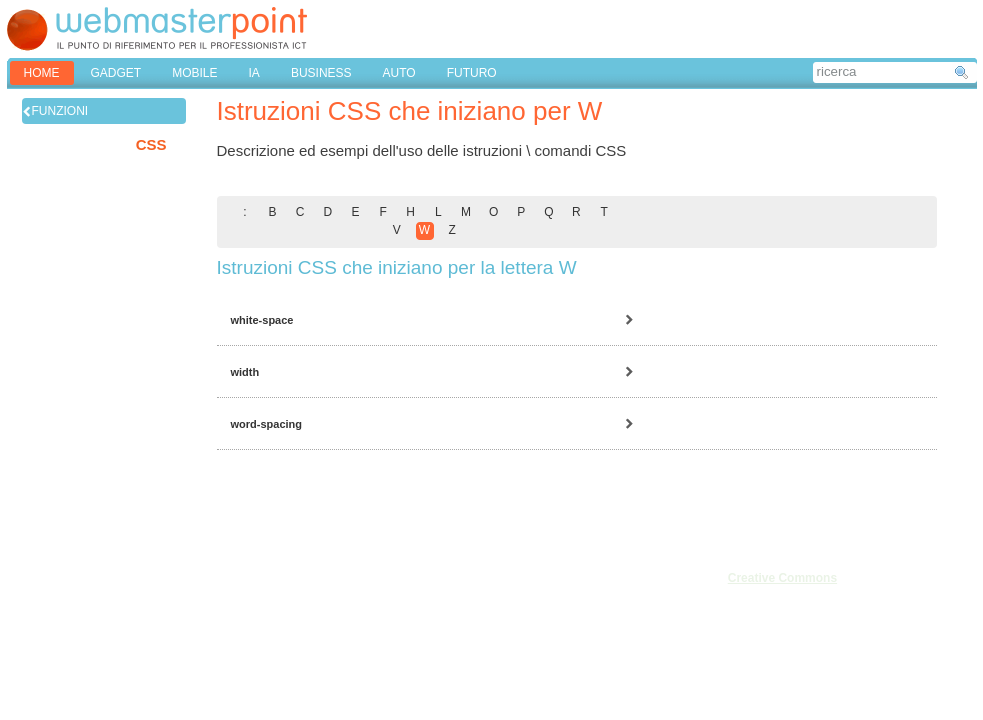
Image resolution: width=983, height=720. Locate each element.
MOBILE (194, 73)
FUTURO (472, 73)
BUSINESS (321, 73)
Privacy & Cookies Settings (201, 643)
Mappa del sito (168, 621)
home (42, 73)
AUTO (399, 73)
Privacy (148, 599)
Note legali (157, 577)
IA (254, 73)
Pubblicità (51, 621)
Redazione (53, 599)
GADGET (116, 73)
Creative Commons (782, 578)
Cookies (46, 643)
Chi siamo (51, 577)
